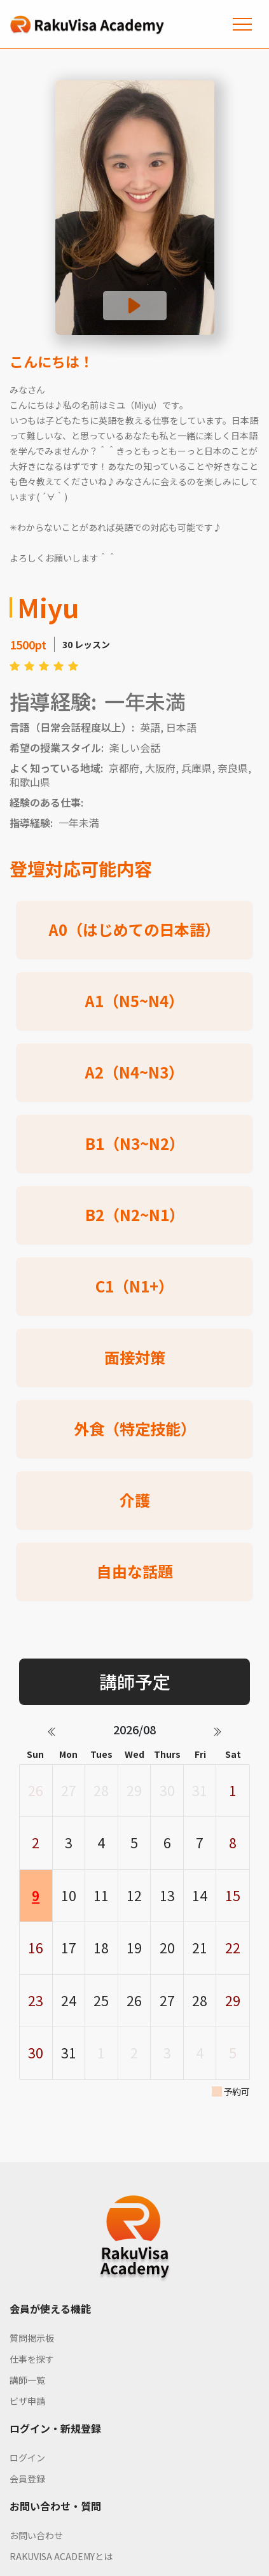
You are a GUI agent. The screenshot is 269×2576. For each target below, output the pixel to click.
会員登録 (27, 2478)
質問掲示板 (32, 2338)
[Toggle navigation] (242, 24)
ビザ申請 (27, 2401)
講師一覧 (27, 2380)
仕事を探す (32, 2359)
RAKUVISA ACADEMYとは (61, 2556)
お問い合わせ (36, 2535)
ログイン (27, 2457)
